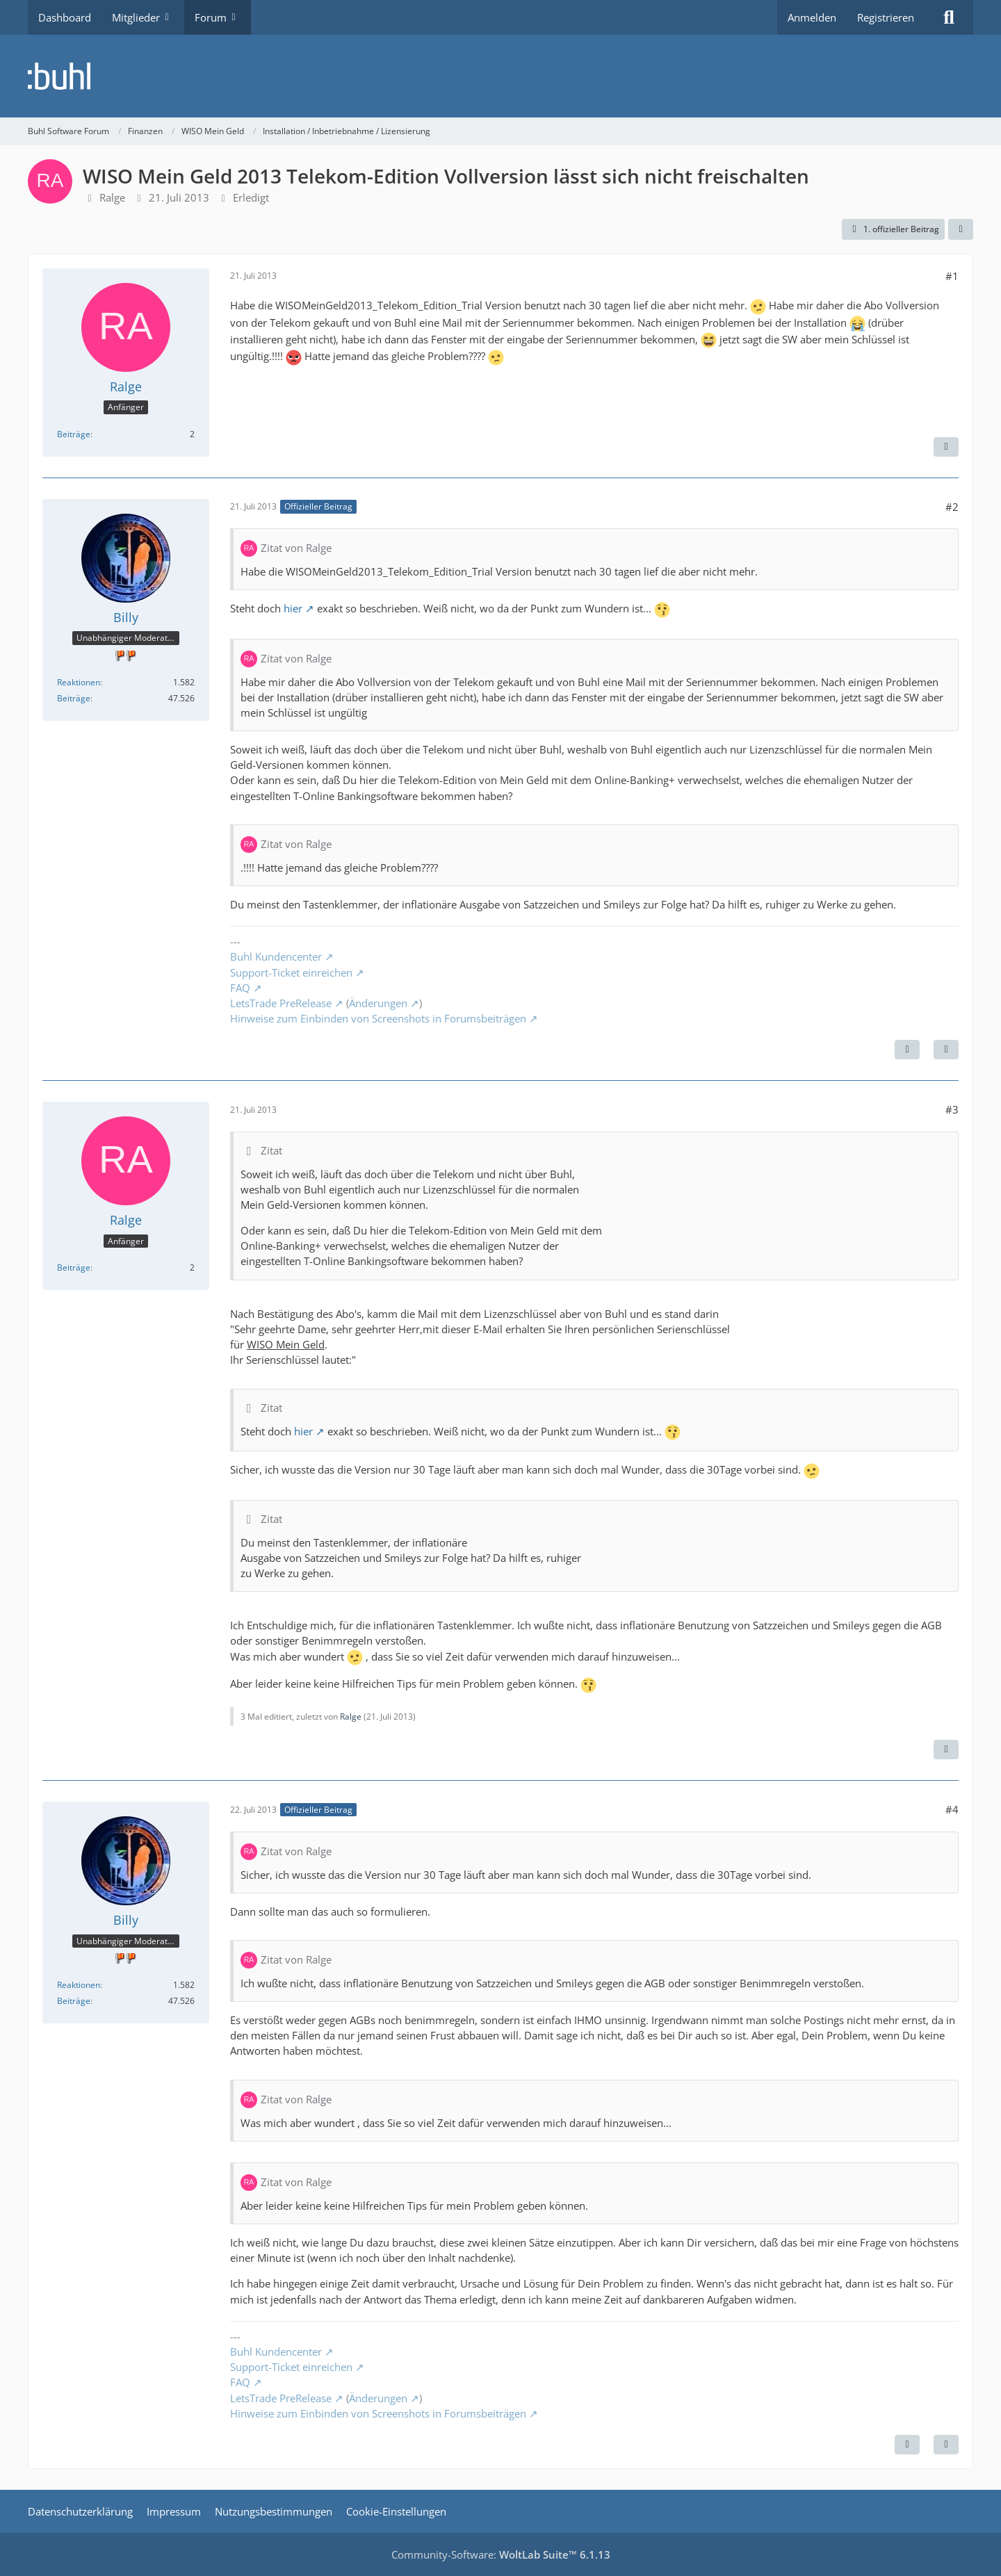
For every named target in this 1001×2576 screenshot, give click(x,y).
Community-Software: (500, 2554)
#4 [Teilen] (952, 1809)
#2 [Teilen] (952, 507)
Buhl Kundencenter (276, 956)
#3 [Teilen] (952, 1109)
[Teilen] (960, 229)
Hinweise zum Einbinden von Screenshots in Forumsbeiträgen (378, 1018)
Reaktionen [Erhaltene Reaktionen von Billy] (78, 682)
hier (293, 608)
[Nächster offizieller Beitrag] (907, 1049)
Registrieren (885, 17)
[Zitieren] (946, 447)
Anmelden (812, 17)
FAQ (240, 988)
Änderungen (378, 1003)
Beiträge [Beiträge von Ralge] (73, 434)
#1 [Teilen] (952, 276)
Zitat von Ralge (296, 548)
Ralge (112, 197)
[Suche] (949, 17)
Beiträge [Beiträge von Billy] (73, 698)
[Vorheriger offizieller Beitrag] (907, 2444)
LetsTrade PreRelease (281, 1003)
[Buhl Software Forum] (500, 76)
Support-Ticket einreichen (291, 972)
